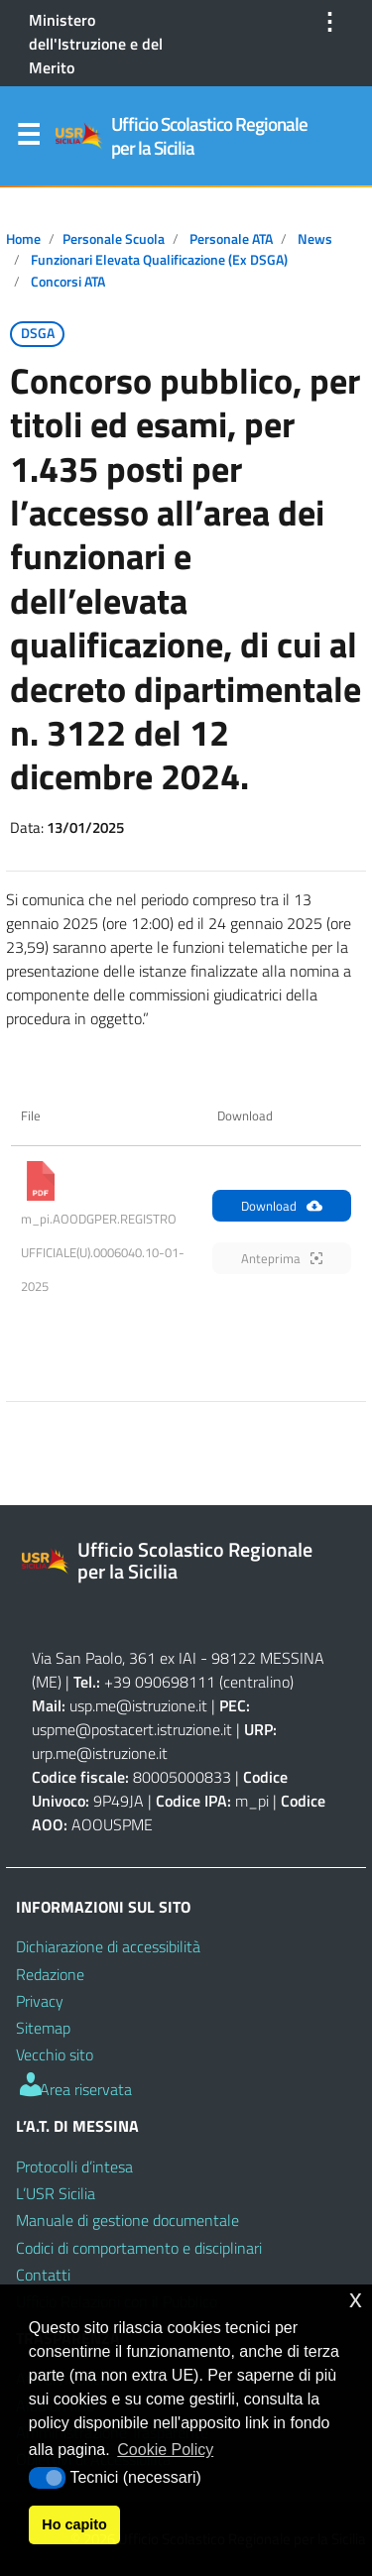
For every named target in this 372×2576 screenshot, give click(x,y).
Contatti (43, 2274)
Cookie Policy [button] (165, 2449)
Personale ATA (231, 239)
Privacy (39, 2001)
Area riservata (74, 2089)
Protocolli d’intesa (74, 2166)
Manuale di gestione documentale (127, 2220)
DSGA (38, 333)
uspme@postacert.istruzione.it (132, 1729)
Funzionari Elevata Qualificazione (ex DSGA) (159, 260)
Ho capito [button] (74, 2524)
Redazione (50, 1974)
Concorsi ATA (68, 282)
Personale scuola (113, 239)
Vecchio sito (54, 2054)
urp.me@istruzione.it (100, 1753)
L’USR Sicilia (55, 2193)
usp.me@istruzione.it (138, 1705)
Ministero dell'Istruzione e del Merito (96, 43)
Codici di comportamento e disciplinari (139, 2248)
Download (281, 1206)
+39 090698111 (159, 1682)
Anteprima (281, 1258)
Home (23, 239)
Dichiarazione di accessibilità (108, 1946)
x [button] (355, 2298)
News (315, 239)
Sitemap (43, 2028)
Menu (28, 139)
